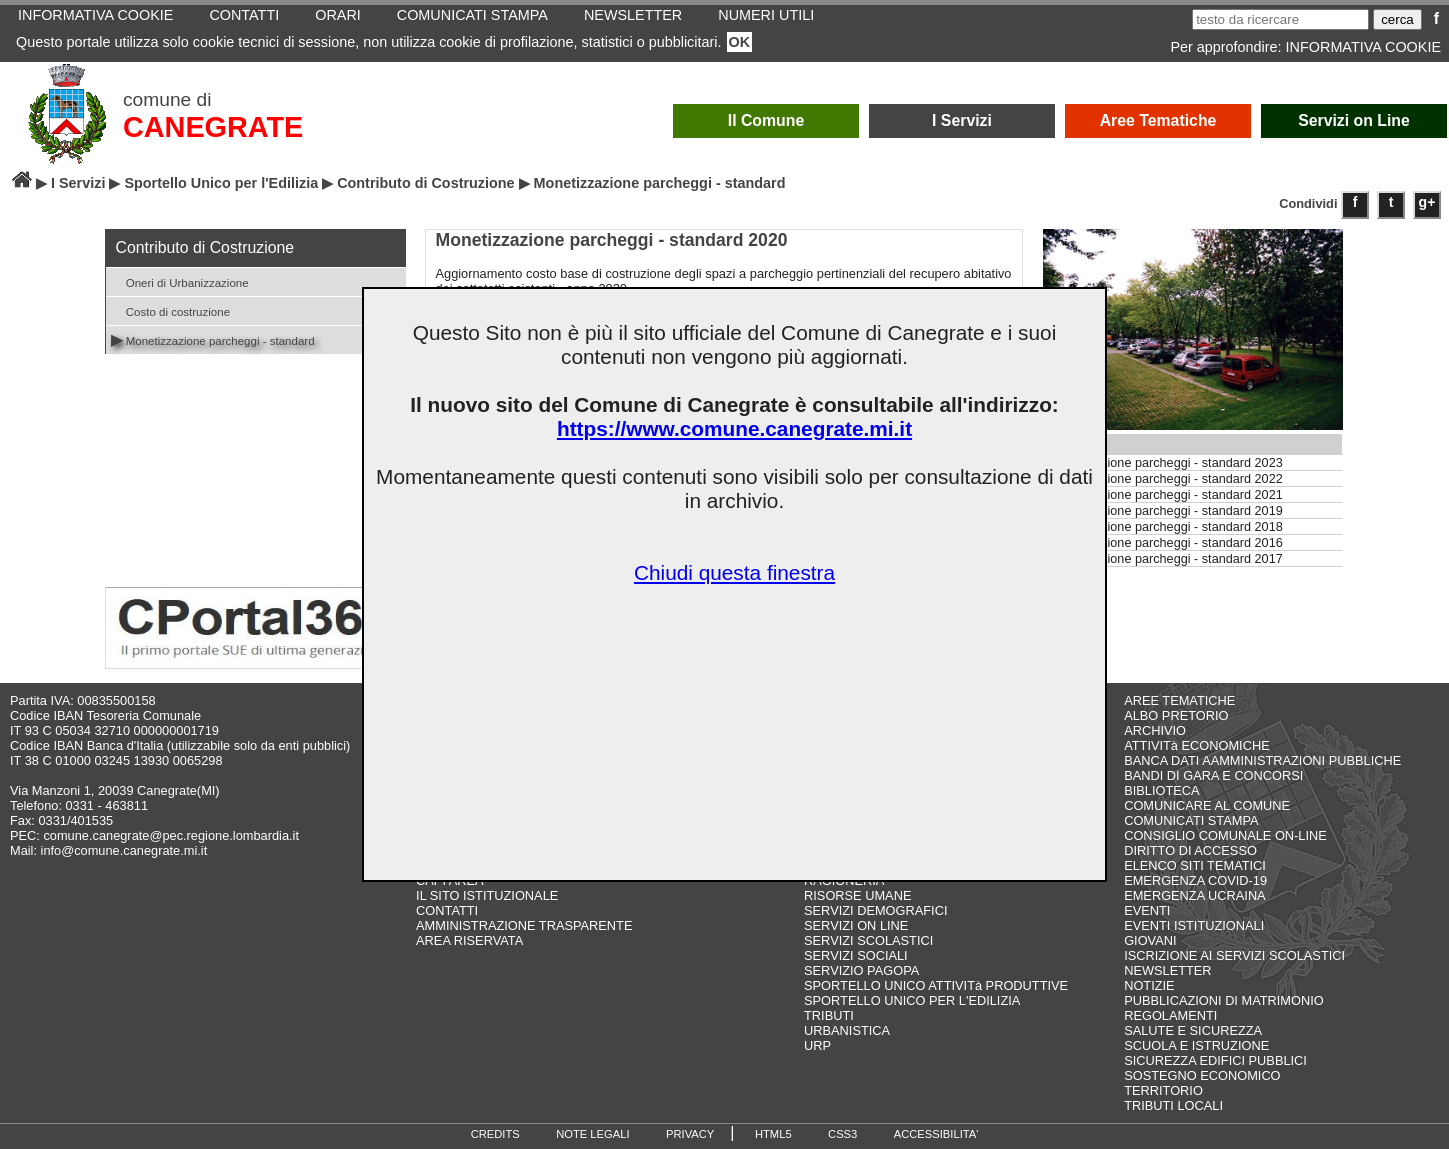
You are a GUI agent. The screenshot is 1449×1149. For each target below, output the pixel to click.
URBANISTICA (847, 1030)
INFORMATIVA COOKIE (1363, 47)
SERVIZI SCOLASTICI (868, 940)
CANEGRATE (213, 127)
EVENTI (1147, 910)
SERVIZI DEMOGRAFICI (875, 910)
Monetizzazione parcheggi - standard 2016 (1163, 543)
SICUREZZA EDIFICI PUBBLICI (1215, 1060)
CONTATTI (447, 910)
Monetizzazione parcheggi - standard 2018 (1163, 527)
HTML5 (773, 1134)
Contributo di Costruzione (425, 183)
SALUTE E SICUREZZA (1193, 1030)
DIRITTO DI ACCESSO (1190, 850)
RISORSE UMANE (857, 895)
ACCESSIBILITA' (936, 1134)
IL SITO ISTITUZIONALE (487, 895)
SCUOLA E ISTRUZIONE (1196, 1045)
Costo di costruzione (171, 310)
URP (817, 1045)
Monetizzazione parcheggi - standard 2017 (1163, 559)
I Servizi (962, 120)
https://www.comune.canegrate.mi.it (734, 428)
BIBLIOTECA (1161, 790)
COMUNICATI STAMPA (1191, 820)
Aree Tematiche (1158, 120)
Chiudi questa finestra (734, 572)
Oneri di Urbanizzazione (180, 281)
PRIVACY (690, 1134)
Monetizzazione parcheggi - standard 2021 (1163, 495)
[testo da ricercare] (1280, 19)
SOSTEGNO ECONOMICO (1202, 1075)
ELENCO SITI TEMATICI (1195, 865)
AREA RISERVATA (469, 940)
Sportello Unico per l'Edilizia (221, 183)
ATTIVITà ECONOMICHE (1197, 745)
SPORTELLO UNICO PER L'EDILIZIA (912, 1000)
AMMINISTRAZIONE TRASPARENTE (524, 925)
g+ (1427, 202)
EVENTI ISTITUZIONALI (1194, 925)
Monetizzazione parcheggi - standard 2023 (1163, 463)
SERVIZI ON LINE (856, 925)
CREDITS (495, 1134)
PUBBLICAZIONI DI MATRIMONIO (1224, 1000)
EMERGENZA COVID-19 (1195, 880)
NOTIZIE (1149, 985)
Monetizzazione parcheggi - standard (213, 339)
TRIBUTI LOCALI (1173, 1105)
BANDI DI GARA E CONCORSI (1213, 775)
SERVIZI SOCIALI (856, 955)
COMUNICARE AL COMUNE (1207, 805)
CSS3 (842, 1134)
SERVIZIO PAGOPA (861, 970)
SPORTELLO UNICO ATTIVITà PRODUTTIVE (936, 985)
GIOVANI (1150, 940)
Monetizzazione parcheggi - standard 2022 (1163, 479)
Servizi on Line (1354, 120)
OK (740, 42)
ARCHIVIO (1155, 730)
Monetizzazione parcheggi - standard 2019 (1163, 511)
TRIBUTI (829, 1015)
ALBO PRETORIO (1176, 715)
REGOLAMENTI (1170, 1015)
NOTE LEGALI (592, 1134)
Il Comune (766, 120)
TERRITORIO (1163, 1090)
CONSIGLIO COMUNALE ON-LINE (1225, 835)
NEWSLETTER (1167, 970)
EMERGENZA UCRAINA (1195, 895)
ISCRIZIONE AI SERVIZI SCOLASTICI (1234, 955)
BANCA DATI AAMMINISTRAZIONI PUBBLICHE (1262, 760)
